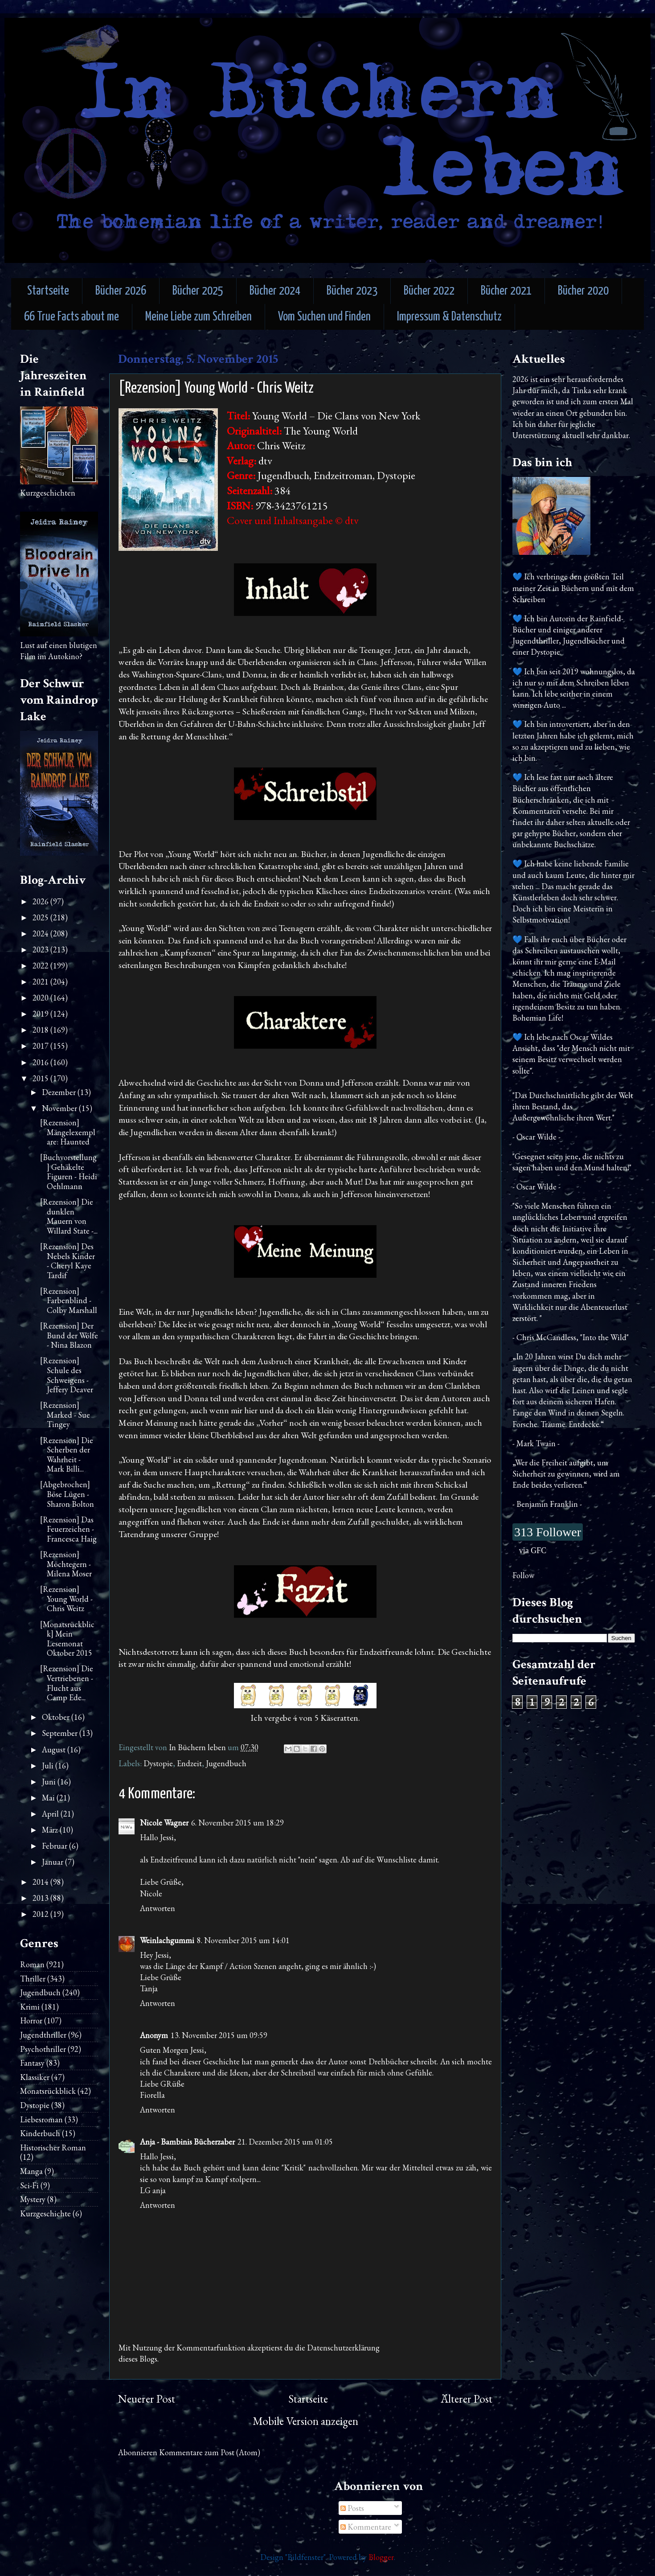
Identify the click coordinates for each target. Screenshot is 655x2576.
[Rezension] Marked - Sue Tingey (65, 1414)
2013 (41, 1898)
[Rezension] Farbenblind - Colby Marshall (68, 1300)
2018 (41, 1030)
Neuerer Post (146, 2398)
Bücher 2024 (275, 291)
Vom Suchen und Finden (324, 317)
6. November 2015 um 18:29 (237, 1822)
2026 (41, 901)
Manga (31, 2171)
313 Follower (547, 1532)
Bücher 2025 (197, 291)
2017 (41, 1046)
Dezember (60, 1092)
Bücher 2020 (583, 291)
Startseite (48, 291)
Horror (31, 2020)
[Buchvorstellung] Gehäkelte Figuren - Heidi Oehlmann (68, 1171)
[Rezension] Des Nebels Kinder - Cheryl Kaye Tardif (67, 1260)
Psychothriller (43, 2049)
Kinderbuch (40, 2133)
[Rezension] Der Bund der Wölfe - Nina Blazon (69, 1335)
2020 (41, 998)
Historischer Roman (53, 2147)
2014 (41, 1882)
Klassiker (34, 2077)
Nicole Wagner (164, 1822)
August (54, 1749)
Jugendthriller (43, 2035)
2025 (41, 917)
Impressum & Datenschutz (449, 317)
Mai (49, 1798)
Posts (352, 2508)
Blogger (381, 2557)
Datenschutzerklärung (343, 2347)
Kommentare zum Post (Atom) (209, 2452)
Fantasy (32, 2063)
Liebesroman (41, 2119)
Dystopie (158, 1763)
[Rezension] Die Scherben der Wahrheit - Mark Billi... (66, 1454)
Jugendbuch (226, 1763)
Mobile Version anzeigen (305, 2421)
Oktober (56, 1717)
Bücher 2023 (352, 291)
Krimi (30, 2007)
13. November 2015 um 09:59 (219, 2035)
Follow (523, 1575)
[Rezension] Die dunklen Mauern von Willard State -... (69, 1216)
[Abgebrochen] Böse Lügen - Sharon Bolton (67, 1494)
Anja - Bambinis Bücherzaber (187, 2142)
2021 (41, 981)
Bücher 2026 (120, 291)
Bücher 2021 (506, 291)
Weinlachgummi (167, 1940)
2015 (41, 1078)
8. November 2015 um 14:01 (243, 1940)
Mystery (32, 2199)
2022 (41, 965)
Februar (55, 1846)
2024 (41, 933)
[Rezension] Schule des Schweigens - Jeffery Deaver (66, 1375)
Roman (32, 1964)
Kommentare (365, 2527)
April (51, 1814)
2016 (41, 1062)
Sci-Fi (29, 2185)
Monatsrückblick (48, 2091)
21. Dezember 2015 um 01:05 (285, 2142)
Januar (53, 1862)
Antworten (157, 1908)
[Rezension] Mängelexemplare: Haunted (67, 1132)
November (60, 1108)
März (51, 1830)
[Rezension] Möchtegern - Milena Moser (66, 1564)
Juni (49, 1781)
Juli (48, 1765)
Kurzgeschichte (45, 2213)
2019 (41, 1014)
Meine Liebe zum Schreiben (198, 317)
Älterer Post (466, 2398)
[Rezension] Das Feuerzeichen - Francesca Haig (68, 1529)
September (60, 1733)
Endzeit (189, 1763)
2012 (41, 1914)
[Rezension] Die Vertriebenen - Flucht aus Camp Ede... (66, 1682)
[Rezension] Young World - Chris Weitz (66, 1598)
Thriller (32, 1978)
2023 (41, 949)
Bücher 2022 (429, 291)
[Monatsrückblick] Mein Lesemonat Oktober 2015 (67, 1638)
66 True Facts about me (71, 317)
